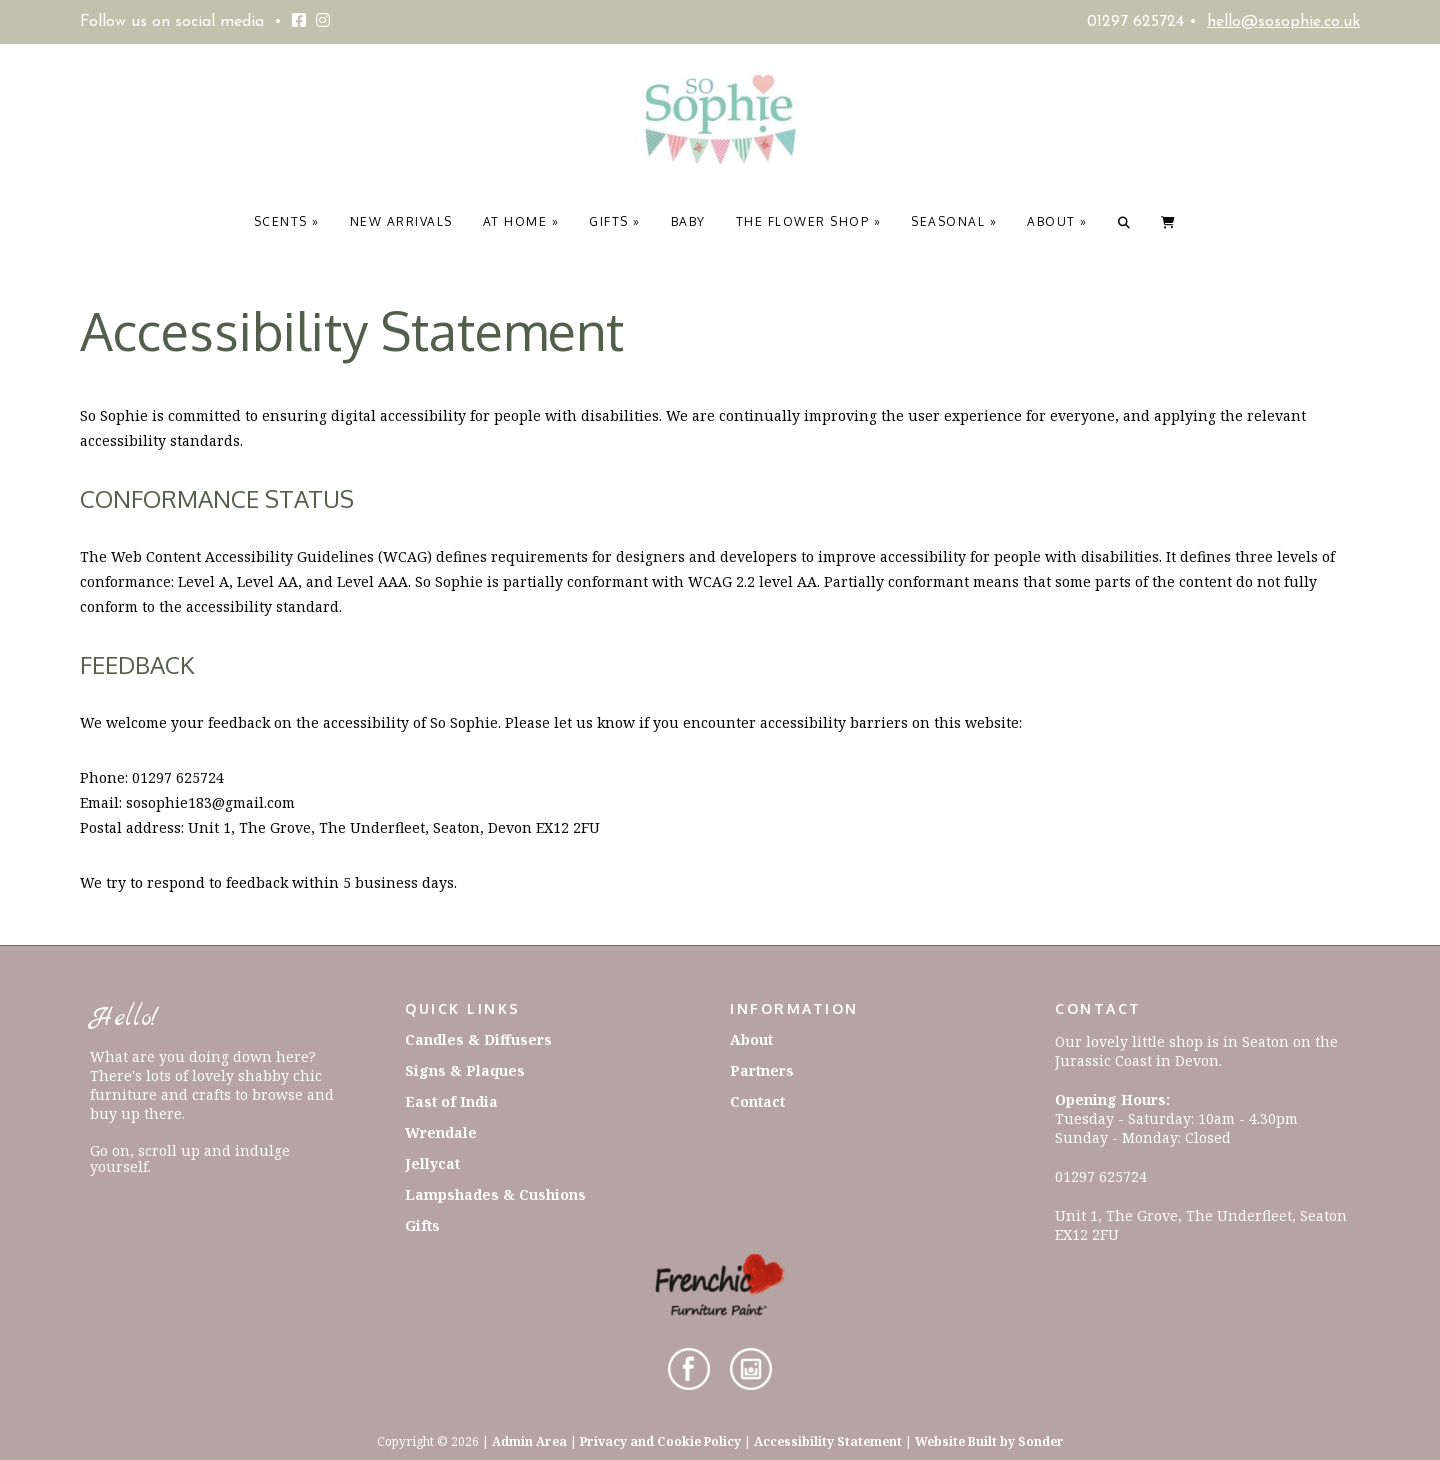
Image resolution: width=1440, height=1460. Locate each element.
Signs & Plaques (465, 1070)
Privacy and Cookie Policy (660, 1441)
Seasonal (954, 221)
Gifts (615, 221)
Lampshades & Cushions (495, 1194)
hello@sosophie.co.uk (1283, 22)
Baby (688, 221)
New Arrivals (401, 221)
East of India (451, 1101)
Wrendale (441, 1132)
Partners (762, 1070)
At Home (521, 221)
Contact (757, 1101)
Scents (287, 221)
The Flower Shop (809, 221)
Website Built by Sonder (989, 1441)
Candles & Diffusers (478, 1039)
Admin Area (529, 1441)
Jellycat (432, 1163)
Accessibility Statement (828, 1441)
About (1057, 221)
